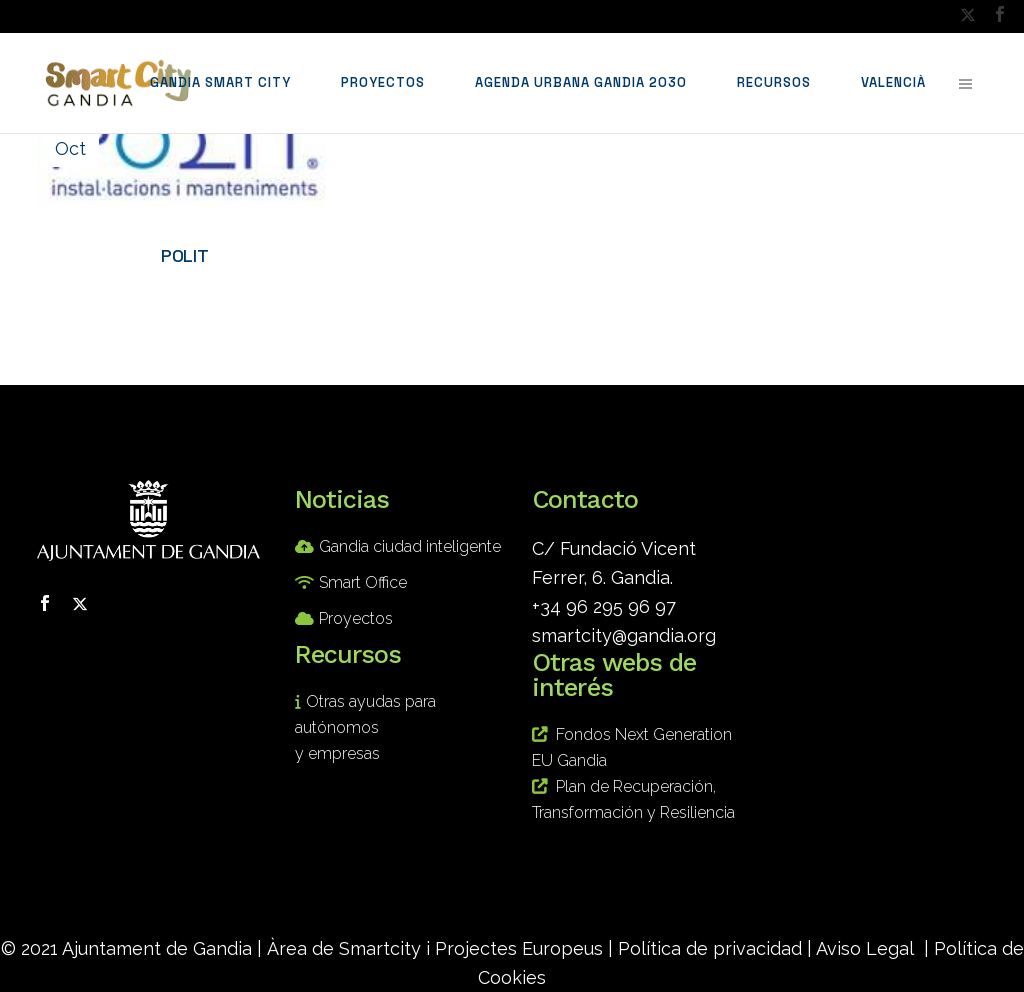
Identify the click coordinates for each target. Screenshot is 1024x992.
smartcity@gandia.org (624, 635)
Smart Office (363, 582)
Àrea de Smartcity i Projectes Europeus (435, 948)
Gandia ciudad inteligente (410, 546)
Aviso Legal (865, 948)
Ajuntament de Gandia (157, 948)
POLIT (185, 255)
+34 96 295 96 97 (604, 606)
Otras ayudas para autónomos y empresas (365, 727)
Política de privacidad (710, 948)
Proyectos (356, 618)
